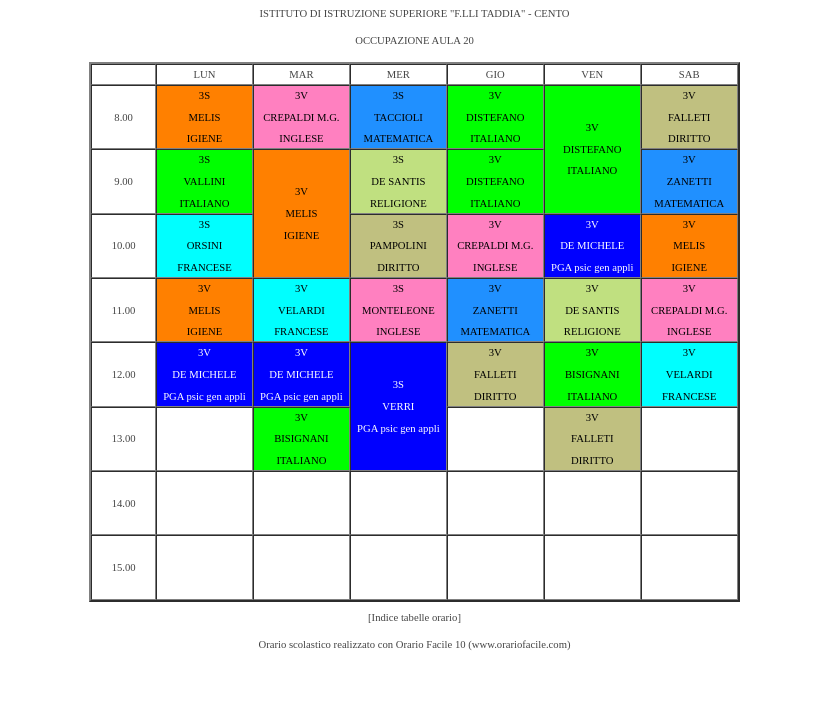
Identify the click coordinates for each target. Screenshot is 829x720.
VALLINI (205, 181)
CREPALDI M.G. (301, 117)
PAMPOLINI (398, 245)
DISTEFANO (495, 117)
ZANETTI (689, 181)
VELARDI (301, 310)
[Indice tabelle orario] (414, 617)
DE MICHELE (592, 245)
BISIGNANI (592, 374)
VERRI (398, 406)
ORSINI (205, 245)
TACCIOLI (398, 117)
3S (204, 95)
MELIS (204, 117)
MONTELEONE (398, 310)
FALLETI (689, 117)
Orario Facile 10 (431, 644)
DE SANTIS (398, 181)
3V (301, 95)
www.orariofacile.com (519, 644)
